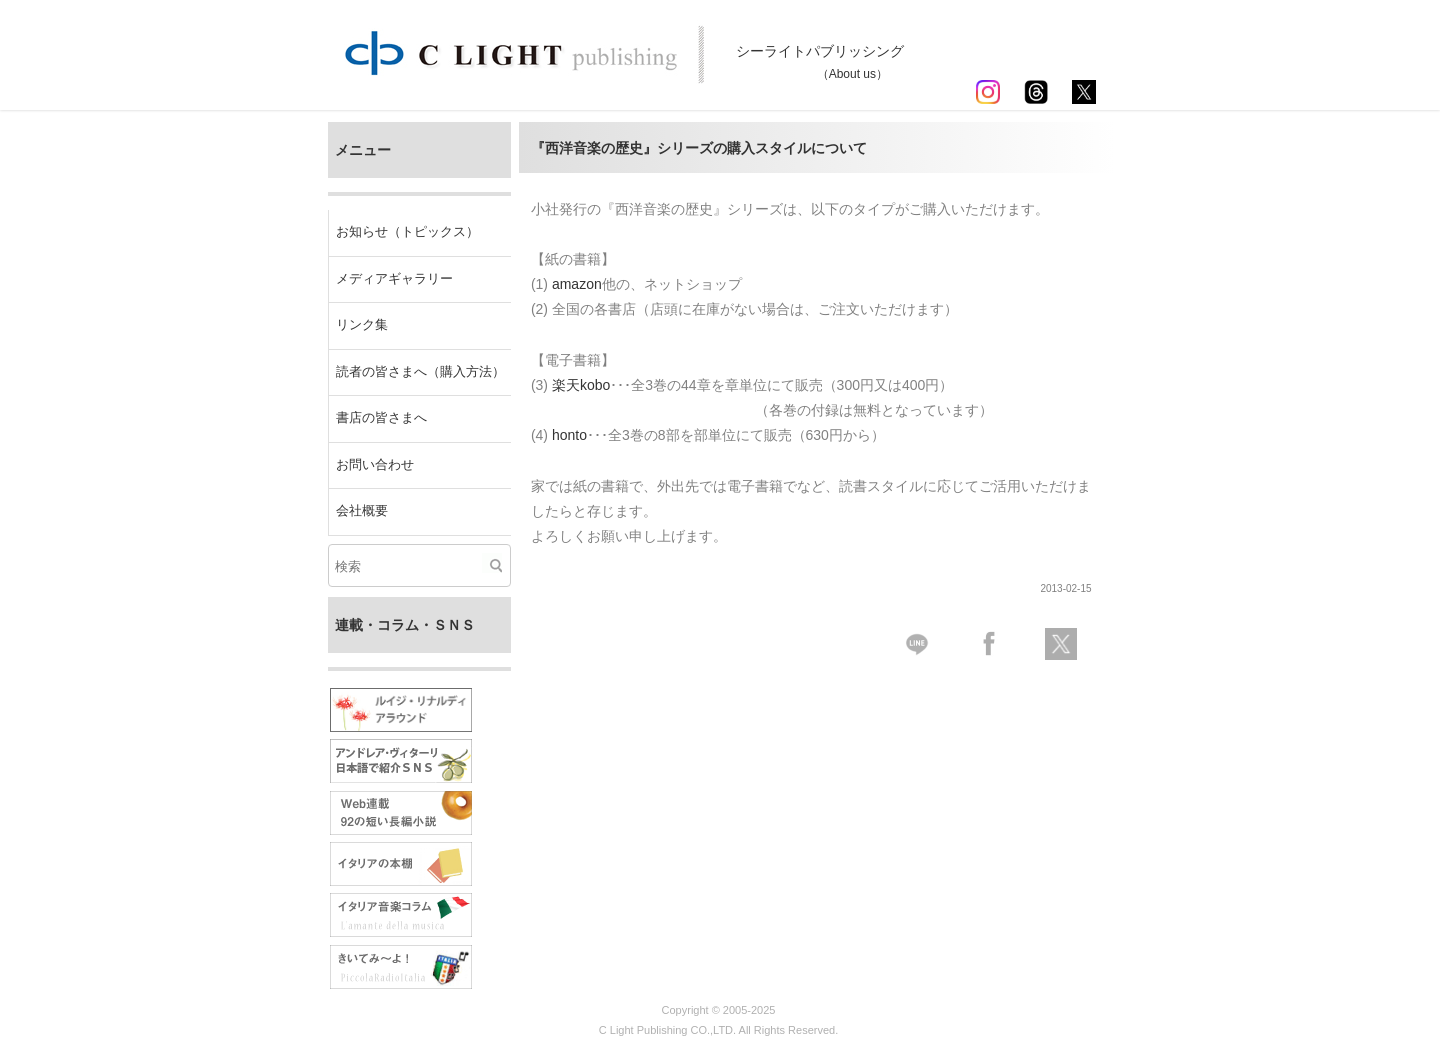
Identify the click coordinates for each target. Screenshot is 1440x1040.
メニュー (363, 150)
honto (569, 435)
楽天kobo (581, 385)
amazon (577, 284)
